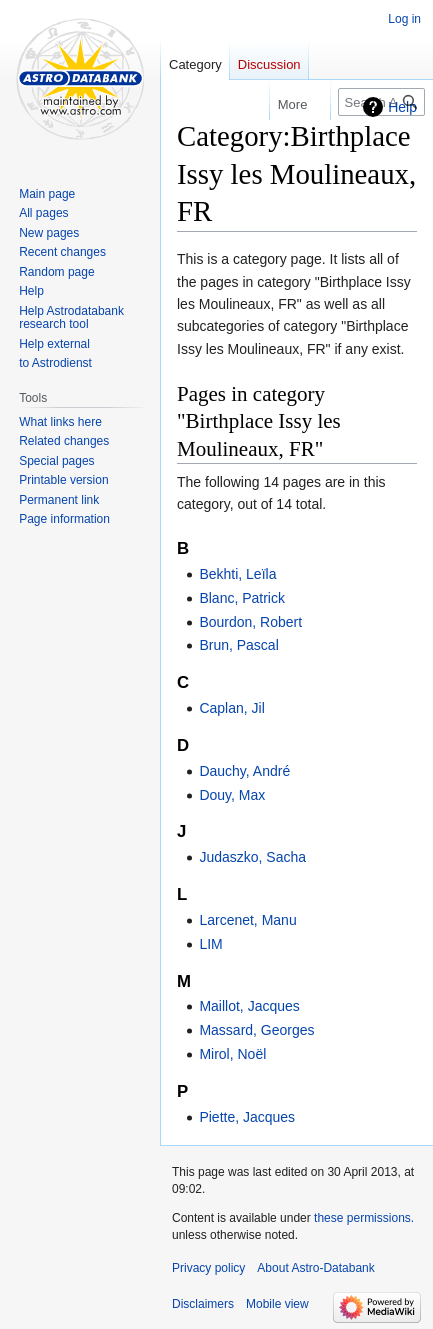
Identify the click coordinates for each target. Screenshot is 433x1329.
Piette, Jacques (247, 1117)
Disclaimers (203, 1304)
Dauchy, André (244, 771)
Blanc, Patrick (242, 598)
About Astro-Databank (315, 1268)
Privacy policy (208, 1268)
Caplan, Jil (231, 708)
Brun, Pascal (238, 645)
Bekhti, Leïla (237, 574)
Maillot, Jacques (249, 1006)
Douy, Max (232, 795)
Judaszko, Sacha (252, 857)
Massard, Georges (256, 1030)
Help (402, 107)
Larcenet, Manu (247, 920)
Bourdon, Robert (250, 622)
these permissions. (364, 1218)
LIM (210, 944)
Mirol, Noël (232, 1054)
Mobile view (277, 1304)
